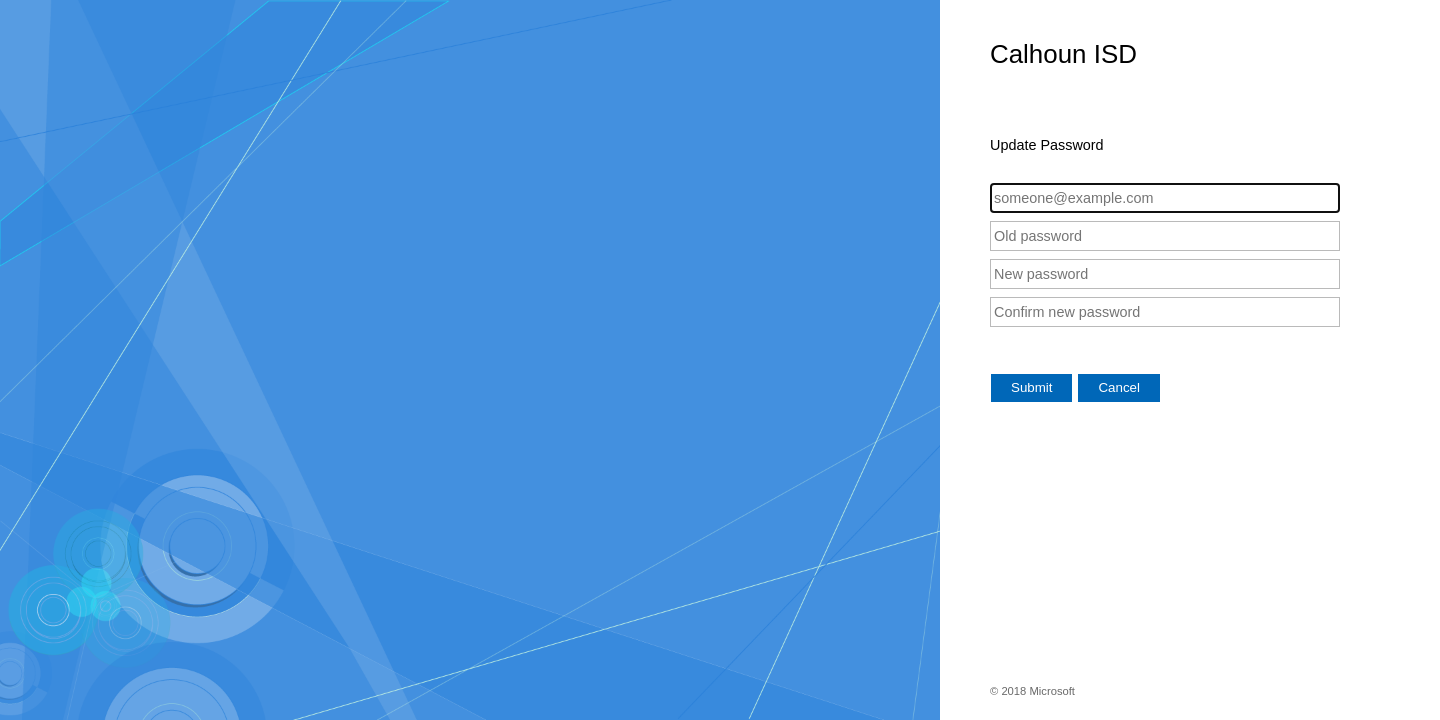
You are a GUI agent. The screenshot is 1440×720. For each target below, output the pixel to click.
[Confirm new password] (1165, 312)
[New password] (1165, 274)
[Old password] (1165, 236)
